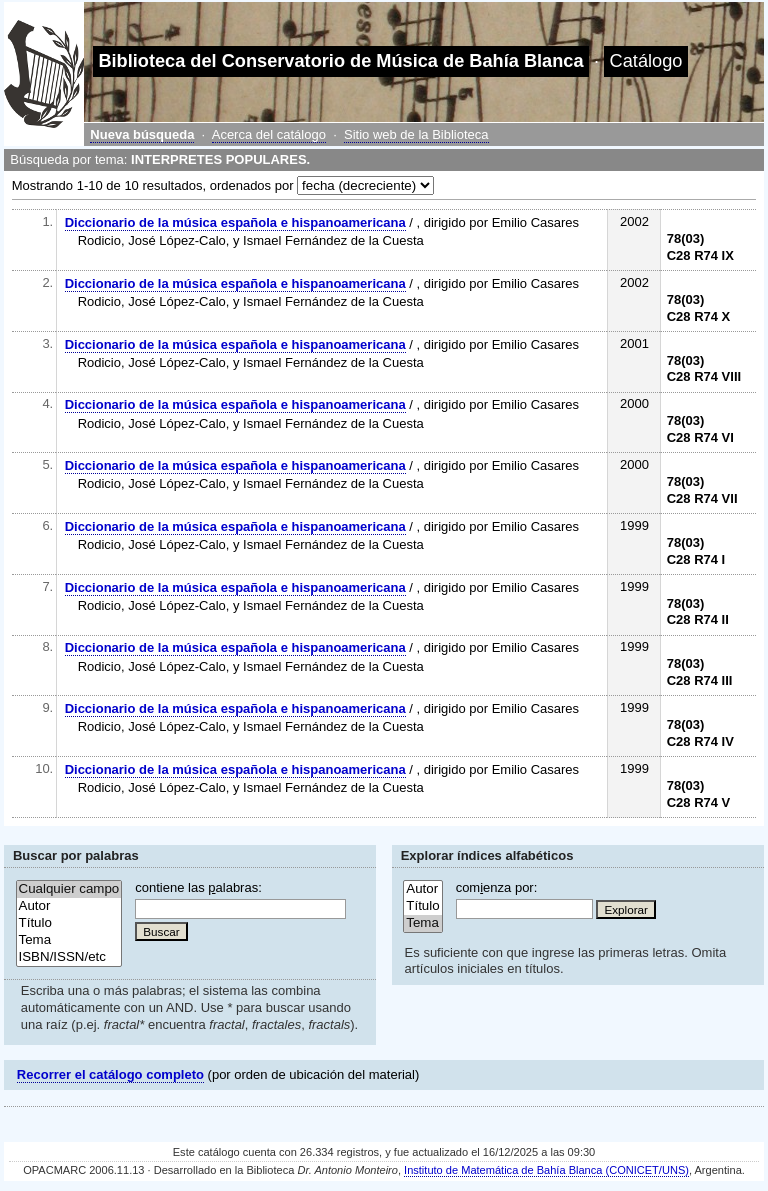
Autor (69, 906)
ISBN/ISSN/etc (69, 957)
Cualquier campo (69, 889)
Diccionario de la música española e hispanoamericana (235, 222)
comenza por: (497, 887)
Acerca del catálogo (269, 134)
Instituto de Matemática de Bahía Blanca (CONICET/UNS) (546, 1170)
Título (69, 923)
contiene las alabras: (198, 887)
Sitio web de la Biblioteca (416, 134)
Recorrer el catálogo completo (110, 1074)
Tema (69, 940)
